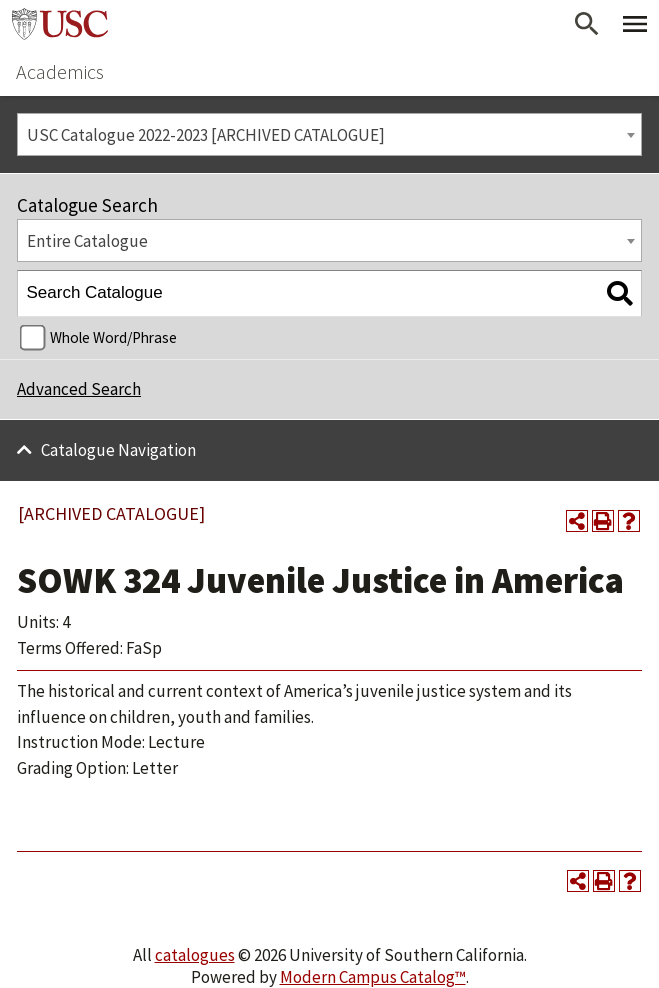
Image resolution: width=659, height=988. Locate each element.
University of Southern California (60, 24)
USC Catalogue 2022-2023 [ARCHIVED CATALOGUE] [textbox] (206, 135)
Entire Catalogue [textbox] (87, 241)
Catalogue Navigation (118, 450)
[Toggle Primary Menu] (635, 24)
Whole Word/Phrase (113, 337)
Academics (60, 71)
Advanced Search (79, 389)
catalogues (195, 955)
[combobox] (329, 134)
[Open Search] (587, 24)
